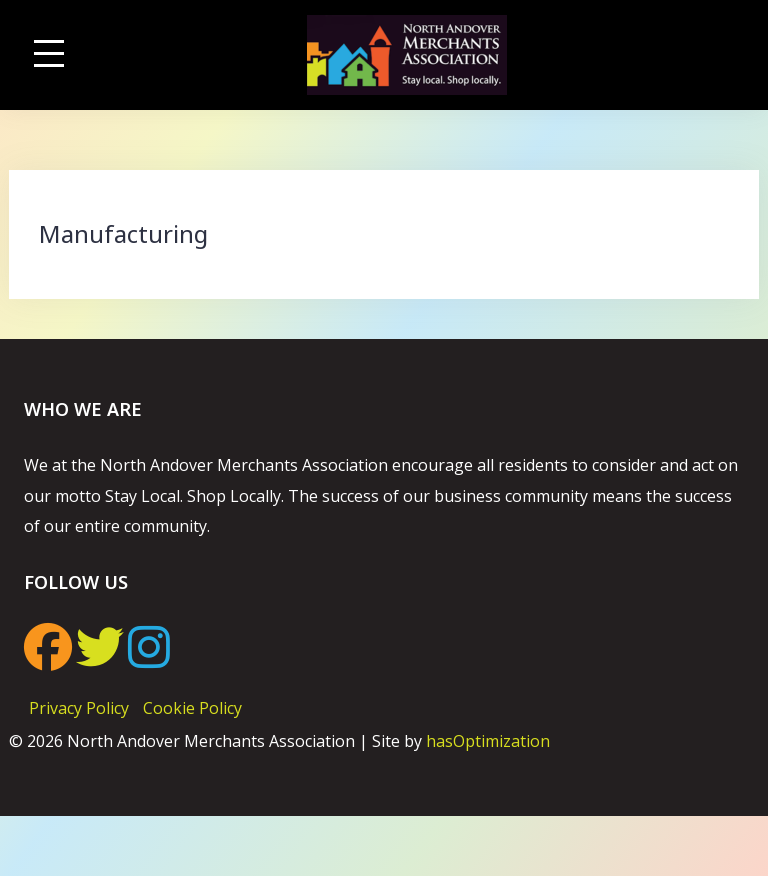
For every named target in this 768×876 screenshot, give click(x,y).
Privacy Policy (79, 708)
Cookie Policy (192, 708)
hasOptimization (488, 741)
